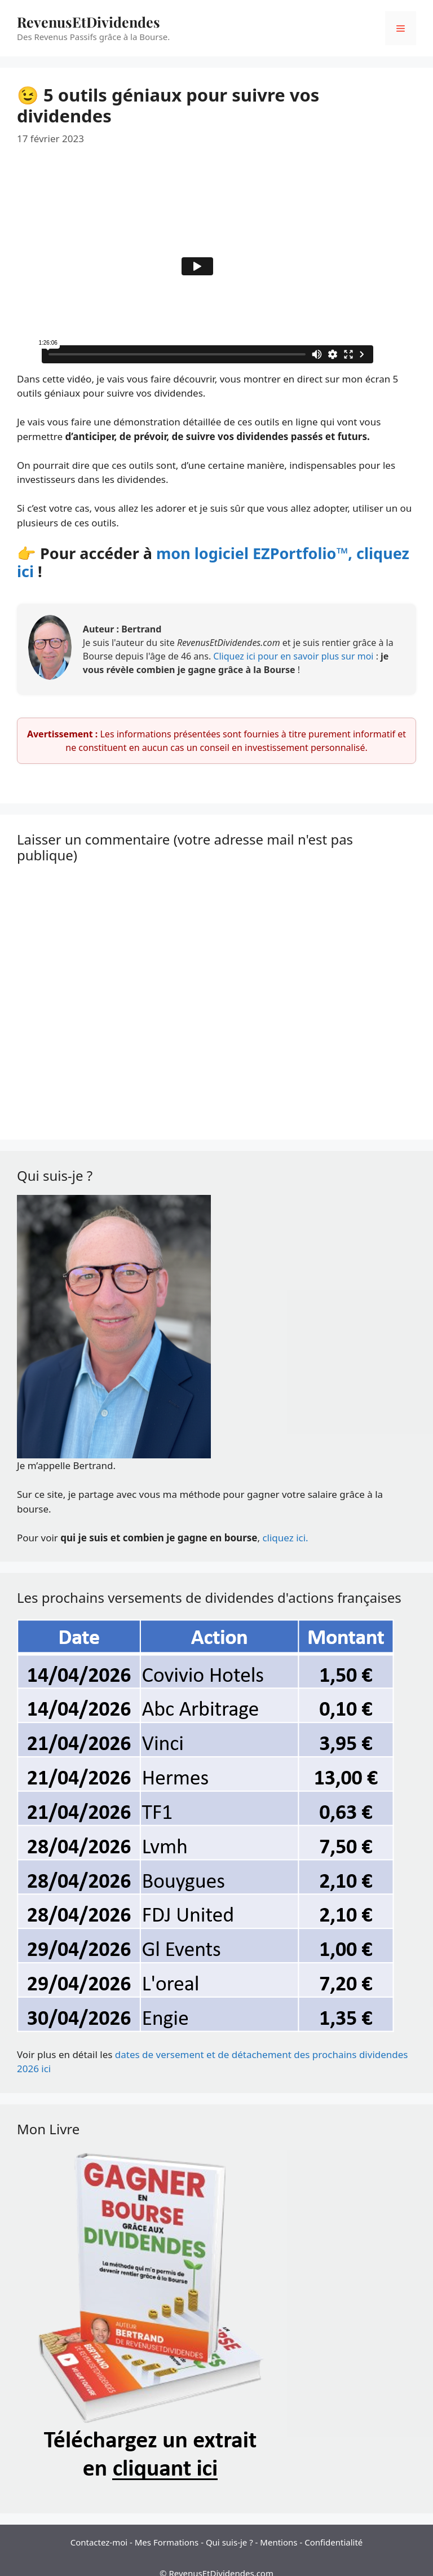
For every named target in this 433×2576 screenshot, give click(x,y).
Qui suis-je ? (229, 2542)
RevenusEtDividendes (88, 21)
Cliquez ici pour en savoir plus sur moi (294, 656)
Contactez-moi (98, 2542)
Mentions (278, 2542)
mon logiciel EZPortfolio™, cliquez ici (213, 562)
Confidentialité (333, 2542)
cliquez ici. (285, 1537)
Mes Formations (166, 2542)
